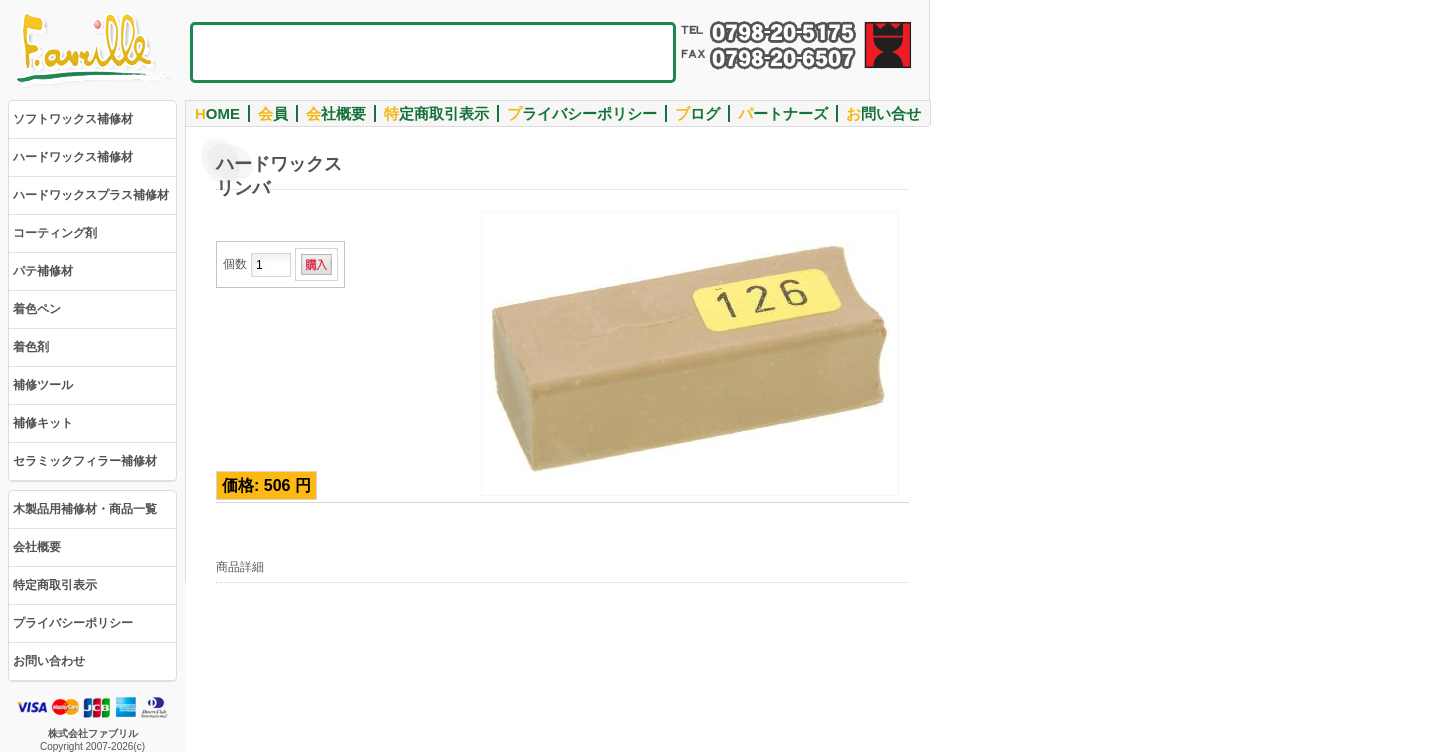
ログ (697, 113)
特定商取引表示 (55, 585)
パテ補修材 (43, 271)
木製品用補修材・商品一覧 (85, 509)
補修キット (43, 423)
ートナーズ (783, 113)
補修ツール (43, 385)
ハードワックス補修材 (73, 157)
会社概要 (37, 547)
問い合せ (883, 113)
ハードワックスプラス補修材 (91, 195)
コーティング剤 (55, 233)
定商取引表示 (436, 113)
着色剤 (31, 347)
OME (217, 113)
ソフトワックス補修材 (73, 119)
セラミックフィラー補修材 (85, 461)
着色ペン (37, 309)
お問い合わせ (49, 661)
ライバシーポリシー (582, 113)
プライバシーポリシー (73, 623)
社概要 (336, 113)
